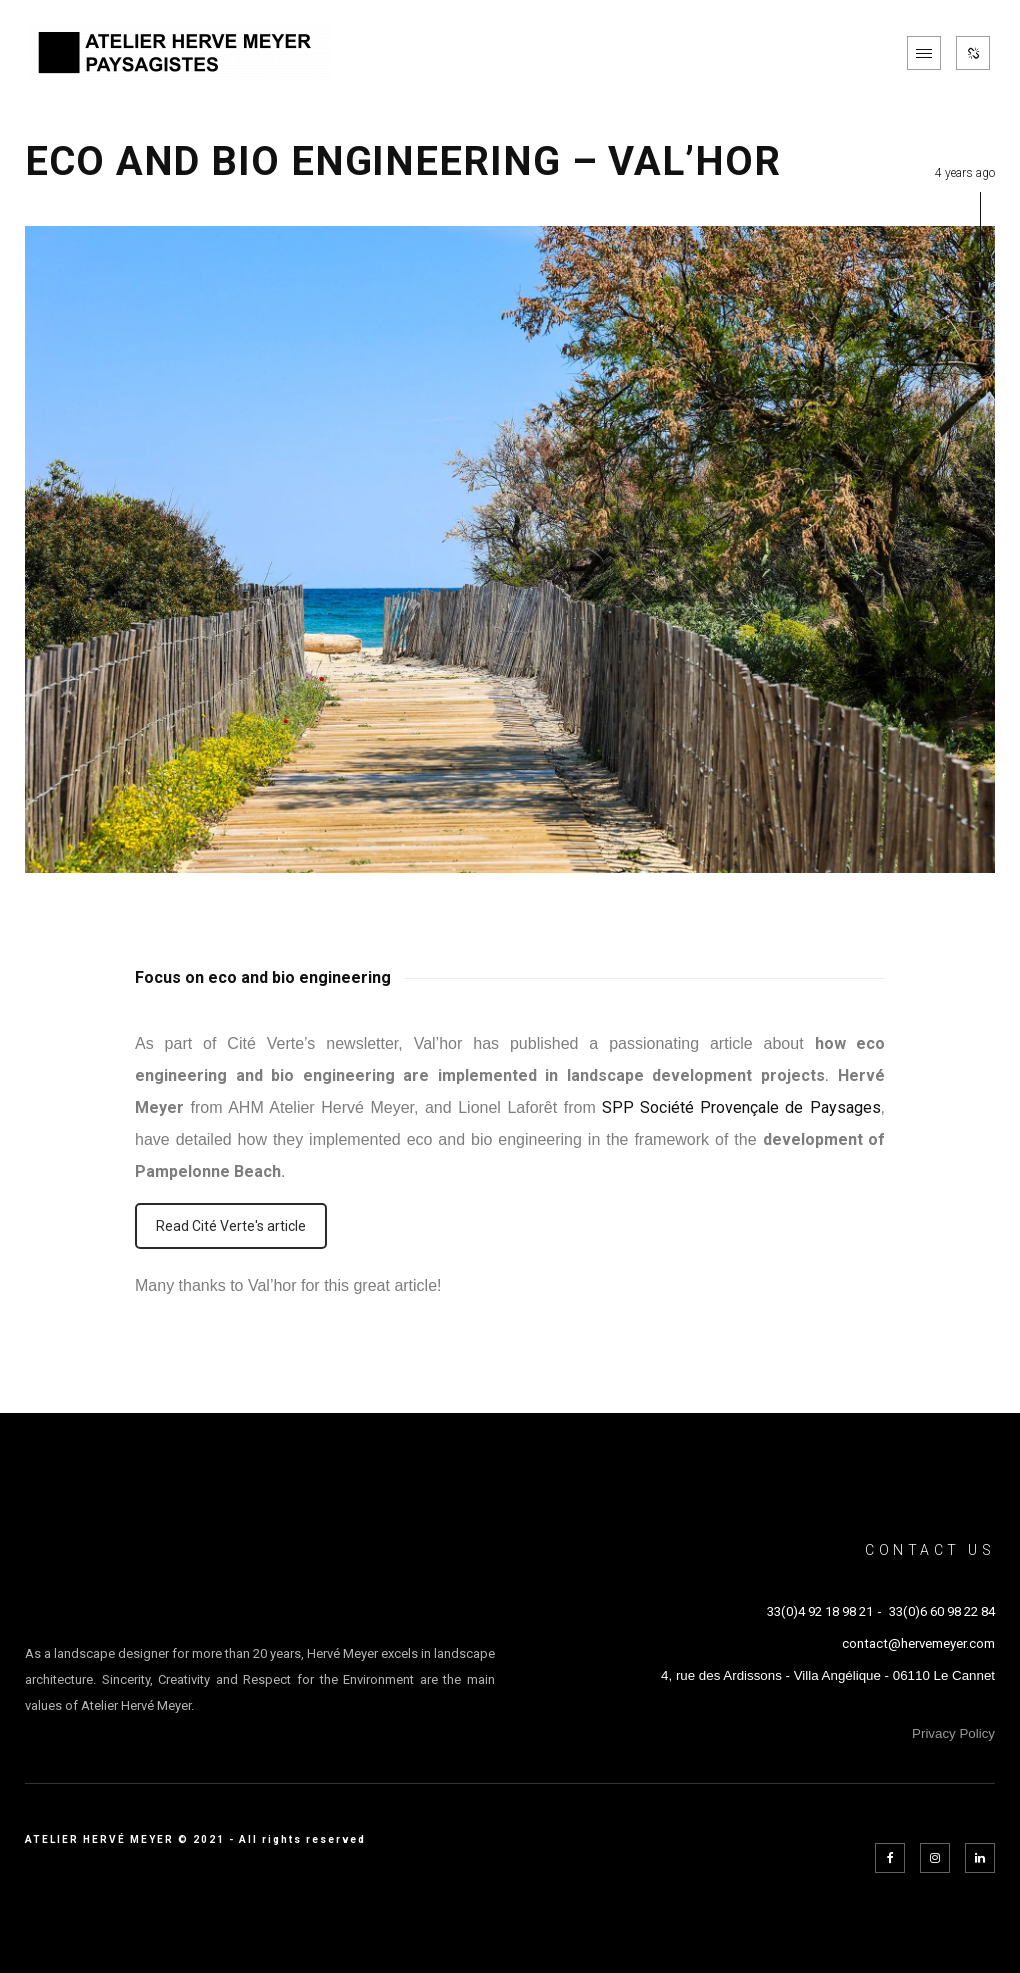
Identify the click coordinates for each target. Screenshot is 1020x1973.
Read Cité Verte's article (231, 1226)
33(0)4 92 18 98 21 (820, 1611)
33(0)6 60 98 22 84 (942, 1611)
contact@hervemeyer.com (918, 1643)
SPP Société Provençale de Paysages (741, 1107)
